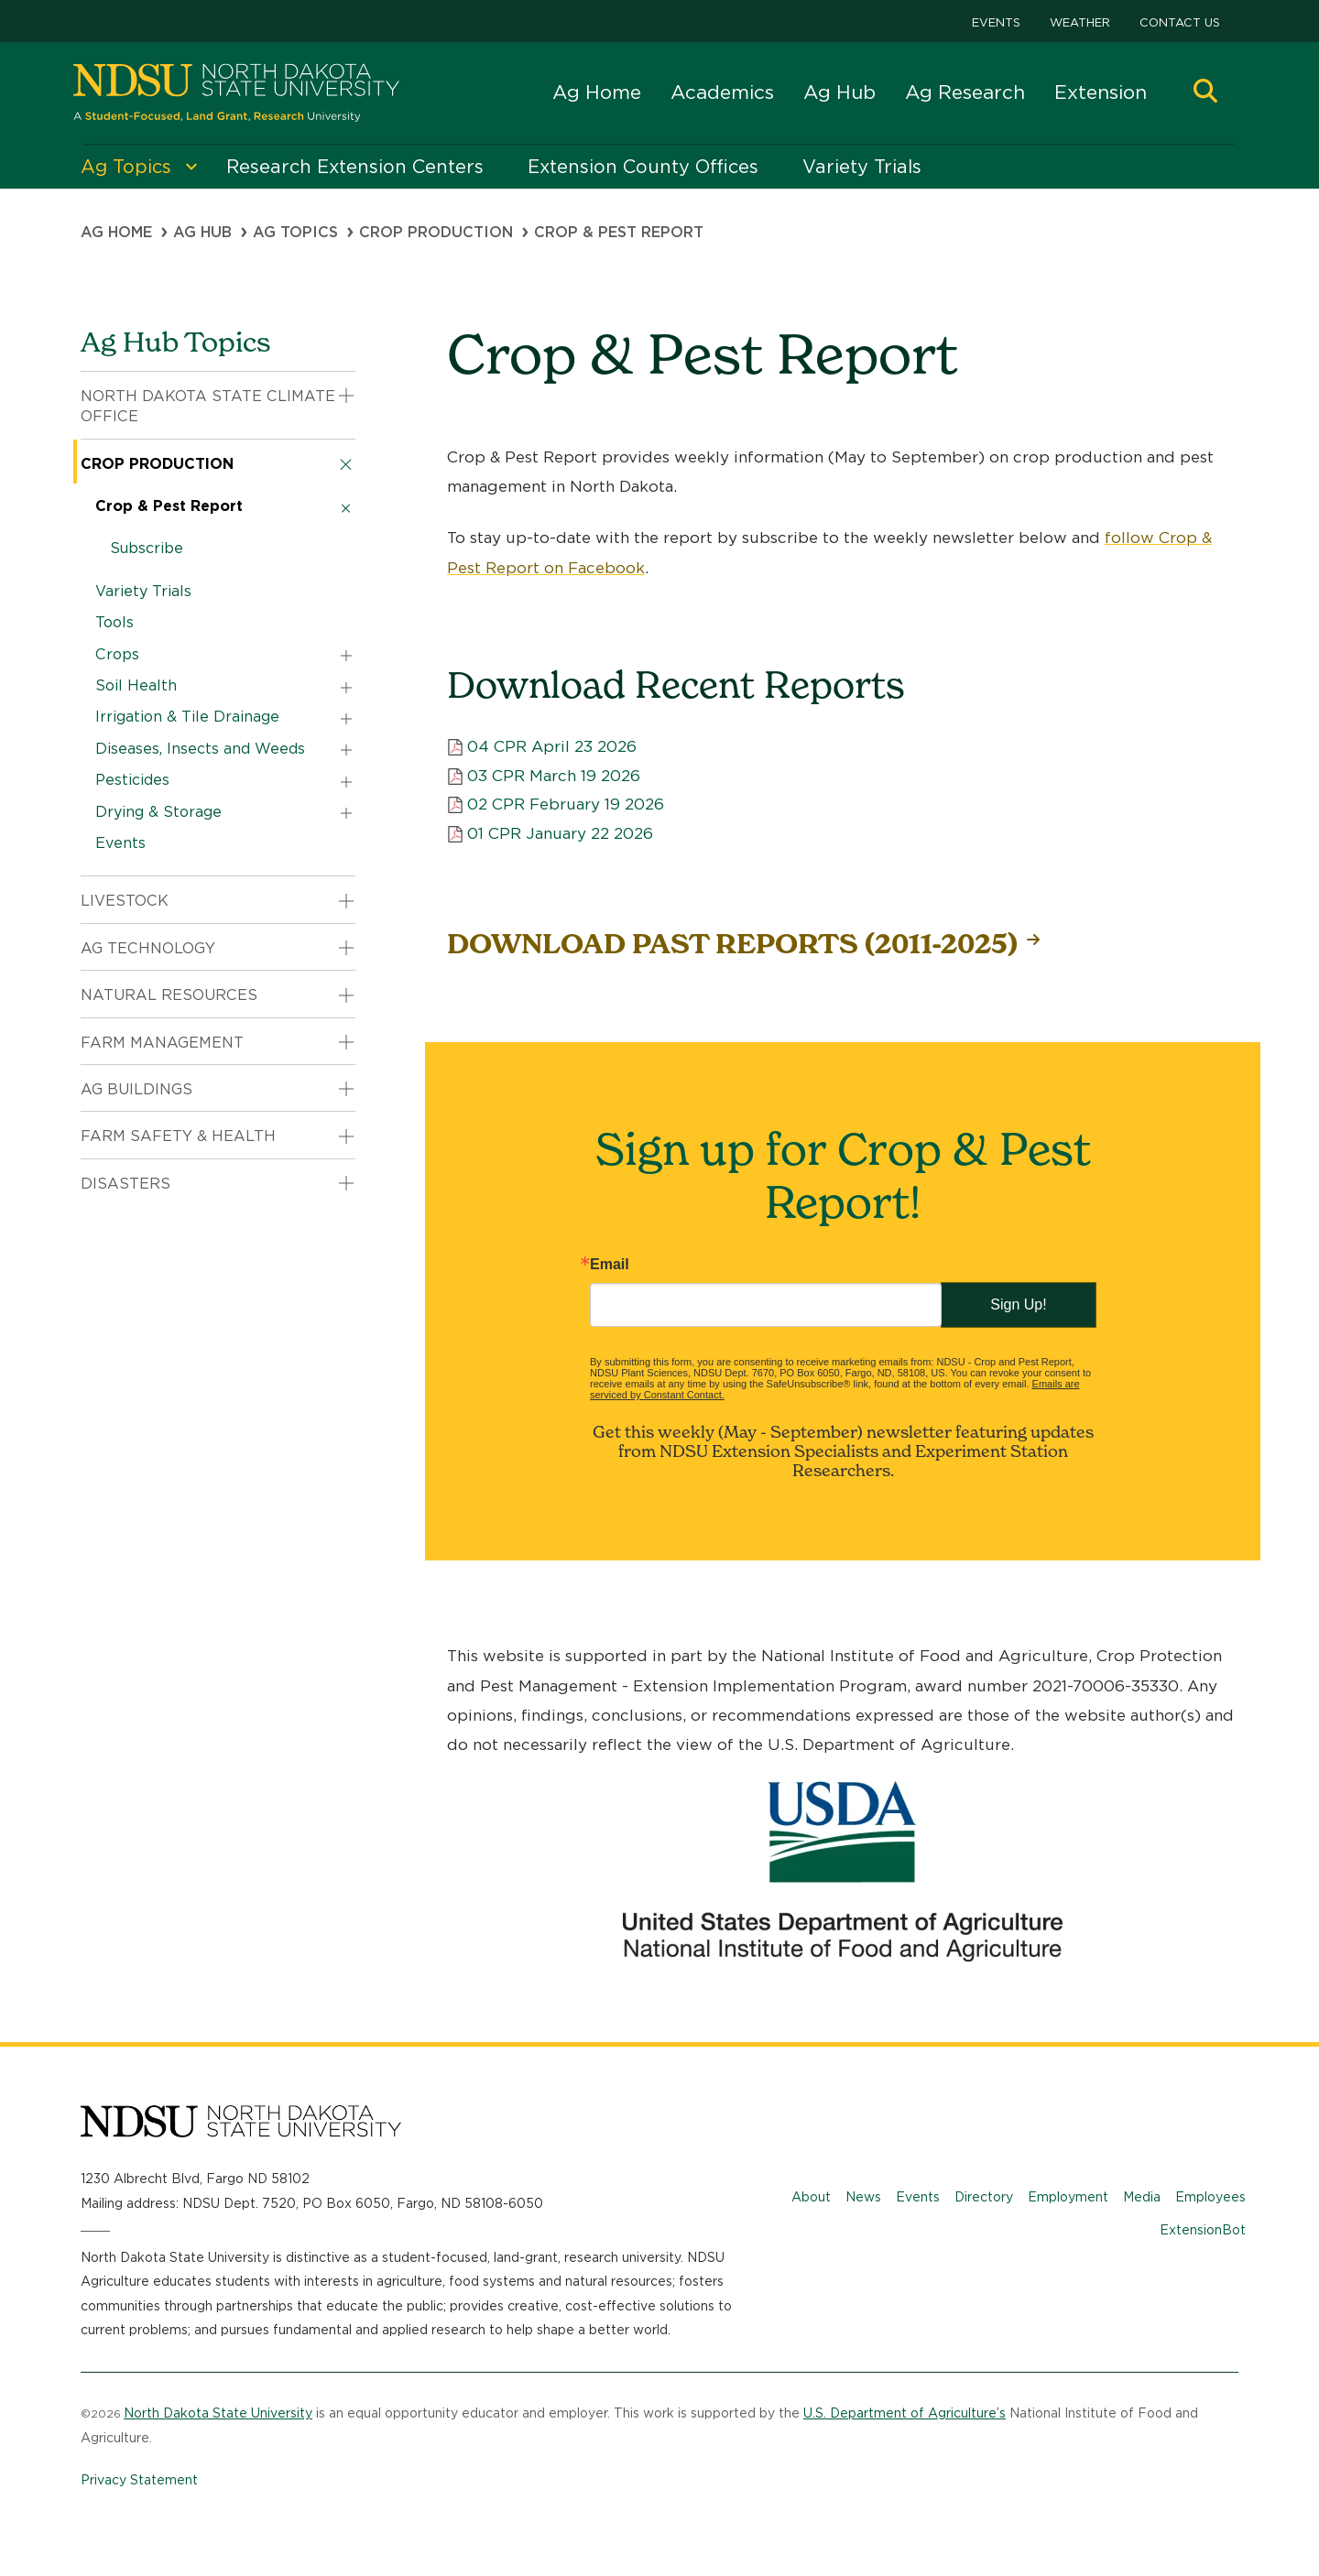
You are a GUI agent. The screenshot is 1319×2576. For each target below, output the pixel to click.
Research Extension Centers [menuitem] (355, 167)
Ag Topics (295, 232)
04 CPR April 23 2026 (552, 746)
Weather (1080, 22)
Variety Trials (143, 591)
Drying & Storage (158, 812)
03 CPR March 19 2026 (553, 775)
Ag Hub (839, 92)
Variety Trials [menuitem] (861, 167)
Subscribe (146, 548)
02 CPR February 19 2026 (565, 804)
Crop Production (436, 232)
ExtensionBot (1203, 2230)
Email (609, 1264)
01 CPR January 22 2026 (560, 833)
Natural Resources (169, 995)
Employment (1068, 2197)
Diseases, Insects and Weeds (200, 748)
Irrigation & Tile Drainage (187, 716)
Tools (114, 622)
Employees (1210, 2197)
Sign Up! (1018, 1304)
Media (1142, 2197)
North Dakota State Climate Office (208, 406)
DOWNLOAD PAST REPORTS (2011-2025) (732, 944)
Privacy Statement (139, 2480)
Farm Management (162, 1042)
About (811, 2197)
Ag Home (596, 92)
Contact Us (1179, 22)
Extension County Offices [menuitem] (643, 167)
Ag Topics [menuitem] (126, 167)
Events (996, 22)
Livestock (125, 900)
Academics (722, 92)
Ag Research (965, 92)
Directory (983, 2197)
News (863, 2197)
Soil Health (136, 685)
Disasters (125, 1183)
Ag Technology (148, 948)
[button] (1205, 93)
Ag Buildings (136, 1089)
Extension (1100, 92)
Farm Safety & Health (178, 1136)
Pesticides (132, 779)
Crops (117, 654)
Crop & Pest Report (169, 506)
